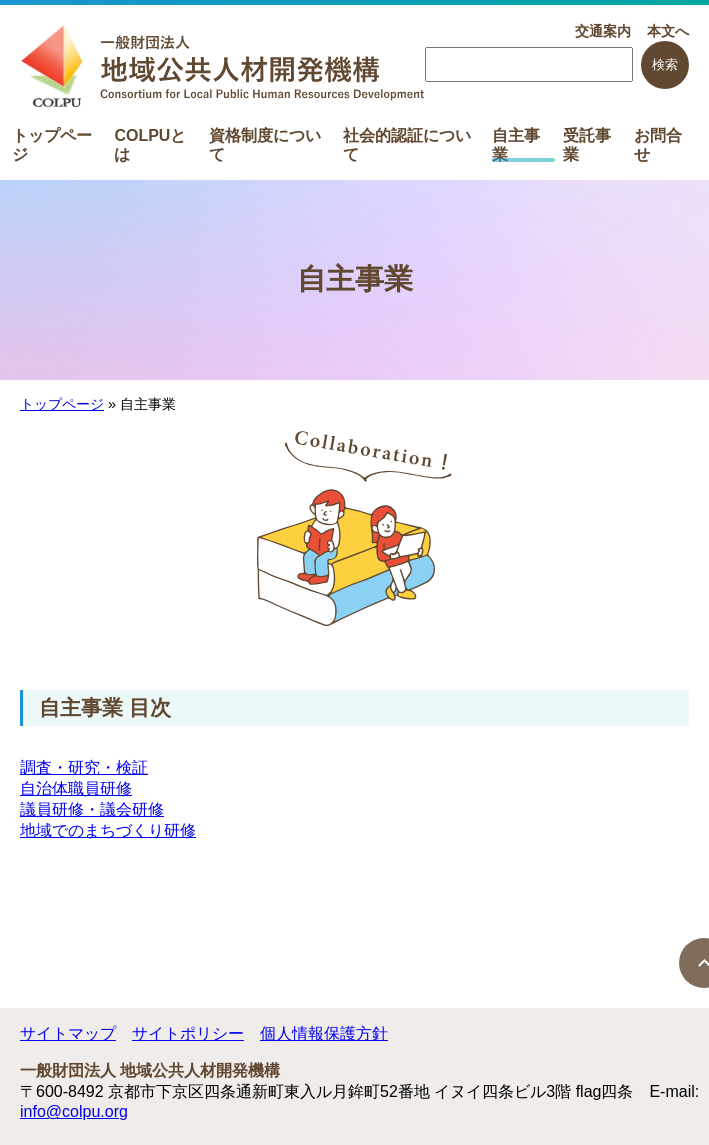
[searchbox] (529, 64)
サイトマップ (68, 1033)
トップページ (52, 144)
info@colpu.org (74, 1111)
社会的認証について (407, 144)
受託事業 (587, 144)
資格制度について (265, 144)
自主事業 (516, 144)
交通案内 (603, 31)
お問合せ (658, 144)
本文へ (668, 31)
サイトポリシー (188, 1033)
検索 (665, 64)
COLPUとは (150, 144)
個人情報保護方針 (324, 1033)
